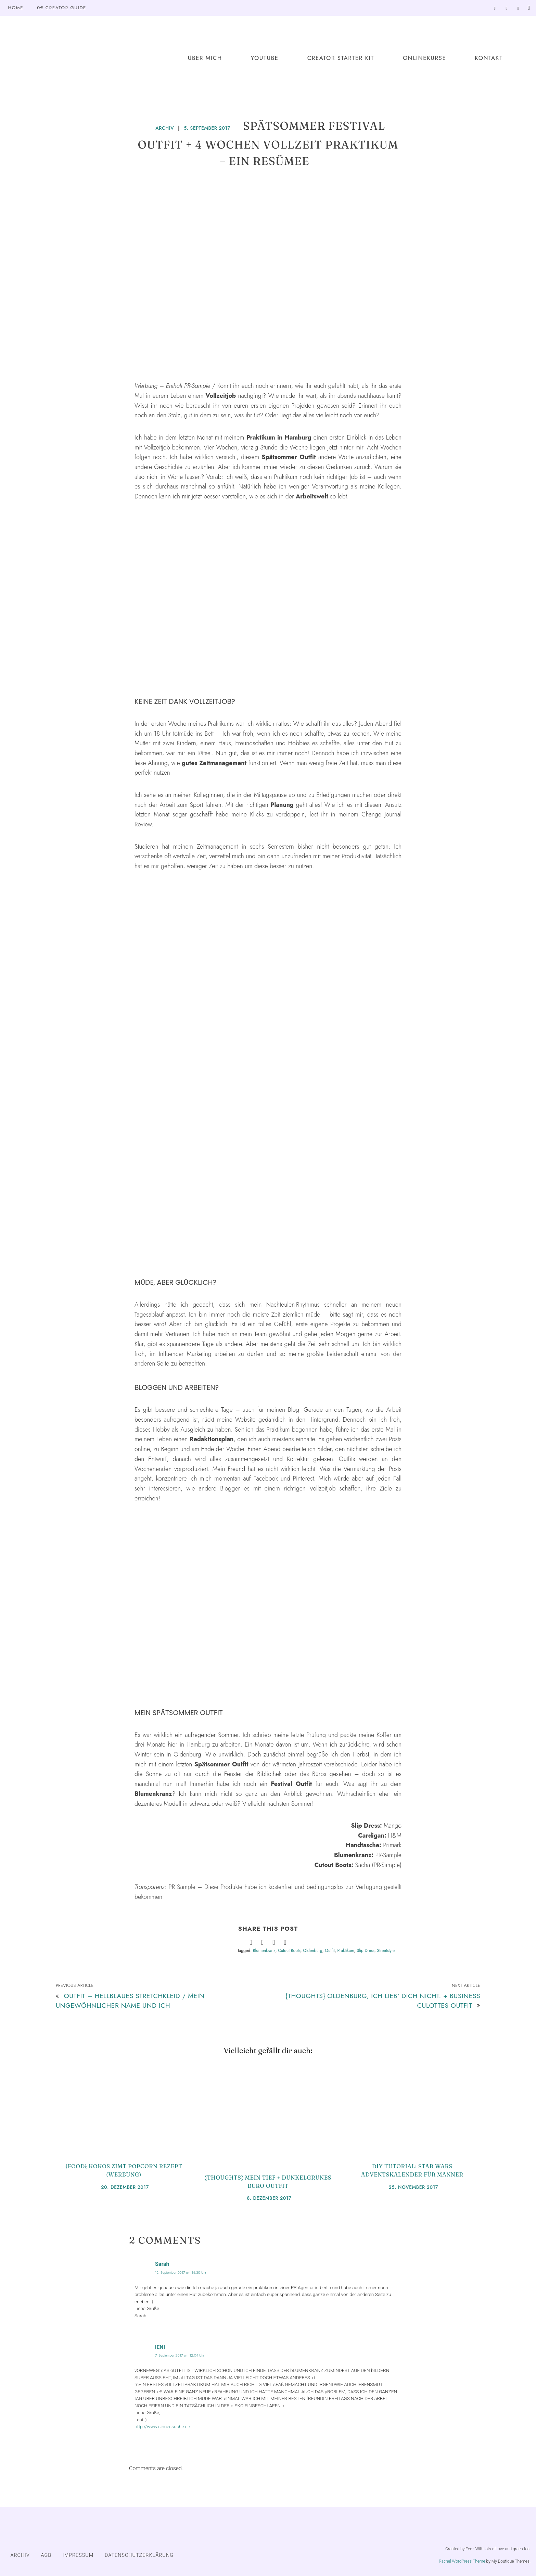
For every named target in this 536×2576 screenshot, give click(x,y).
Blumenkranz (264, 1950)
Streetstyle (386, 1950)
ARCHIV (164, 128)
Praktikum (345, 1950)
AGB (46, 2555)
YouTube (265, 58)
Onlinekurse (424, 58)
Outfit (330, 1950)
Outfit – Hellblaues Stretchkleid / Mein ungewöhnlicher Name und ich (130, 2000)
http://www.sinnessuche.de (162, 2426)
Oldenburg (312, 1950)
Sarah (162, 2264)
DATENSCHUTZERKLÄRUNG (139, 2555)
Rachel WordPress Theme (462, 2561)
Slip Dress (365, 1950)
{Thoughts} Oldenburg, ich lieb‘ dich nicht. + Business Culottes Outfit (382, 2000)
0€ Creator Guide (61, 7)
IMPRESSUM (78, 2555)
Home (15, 7)
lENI (160, 2347)
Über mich (205, 58)
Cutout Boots (289, 1950)
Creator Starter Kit (340, 58)
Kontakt (489, 58)
